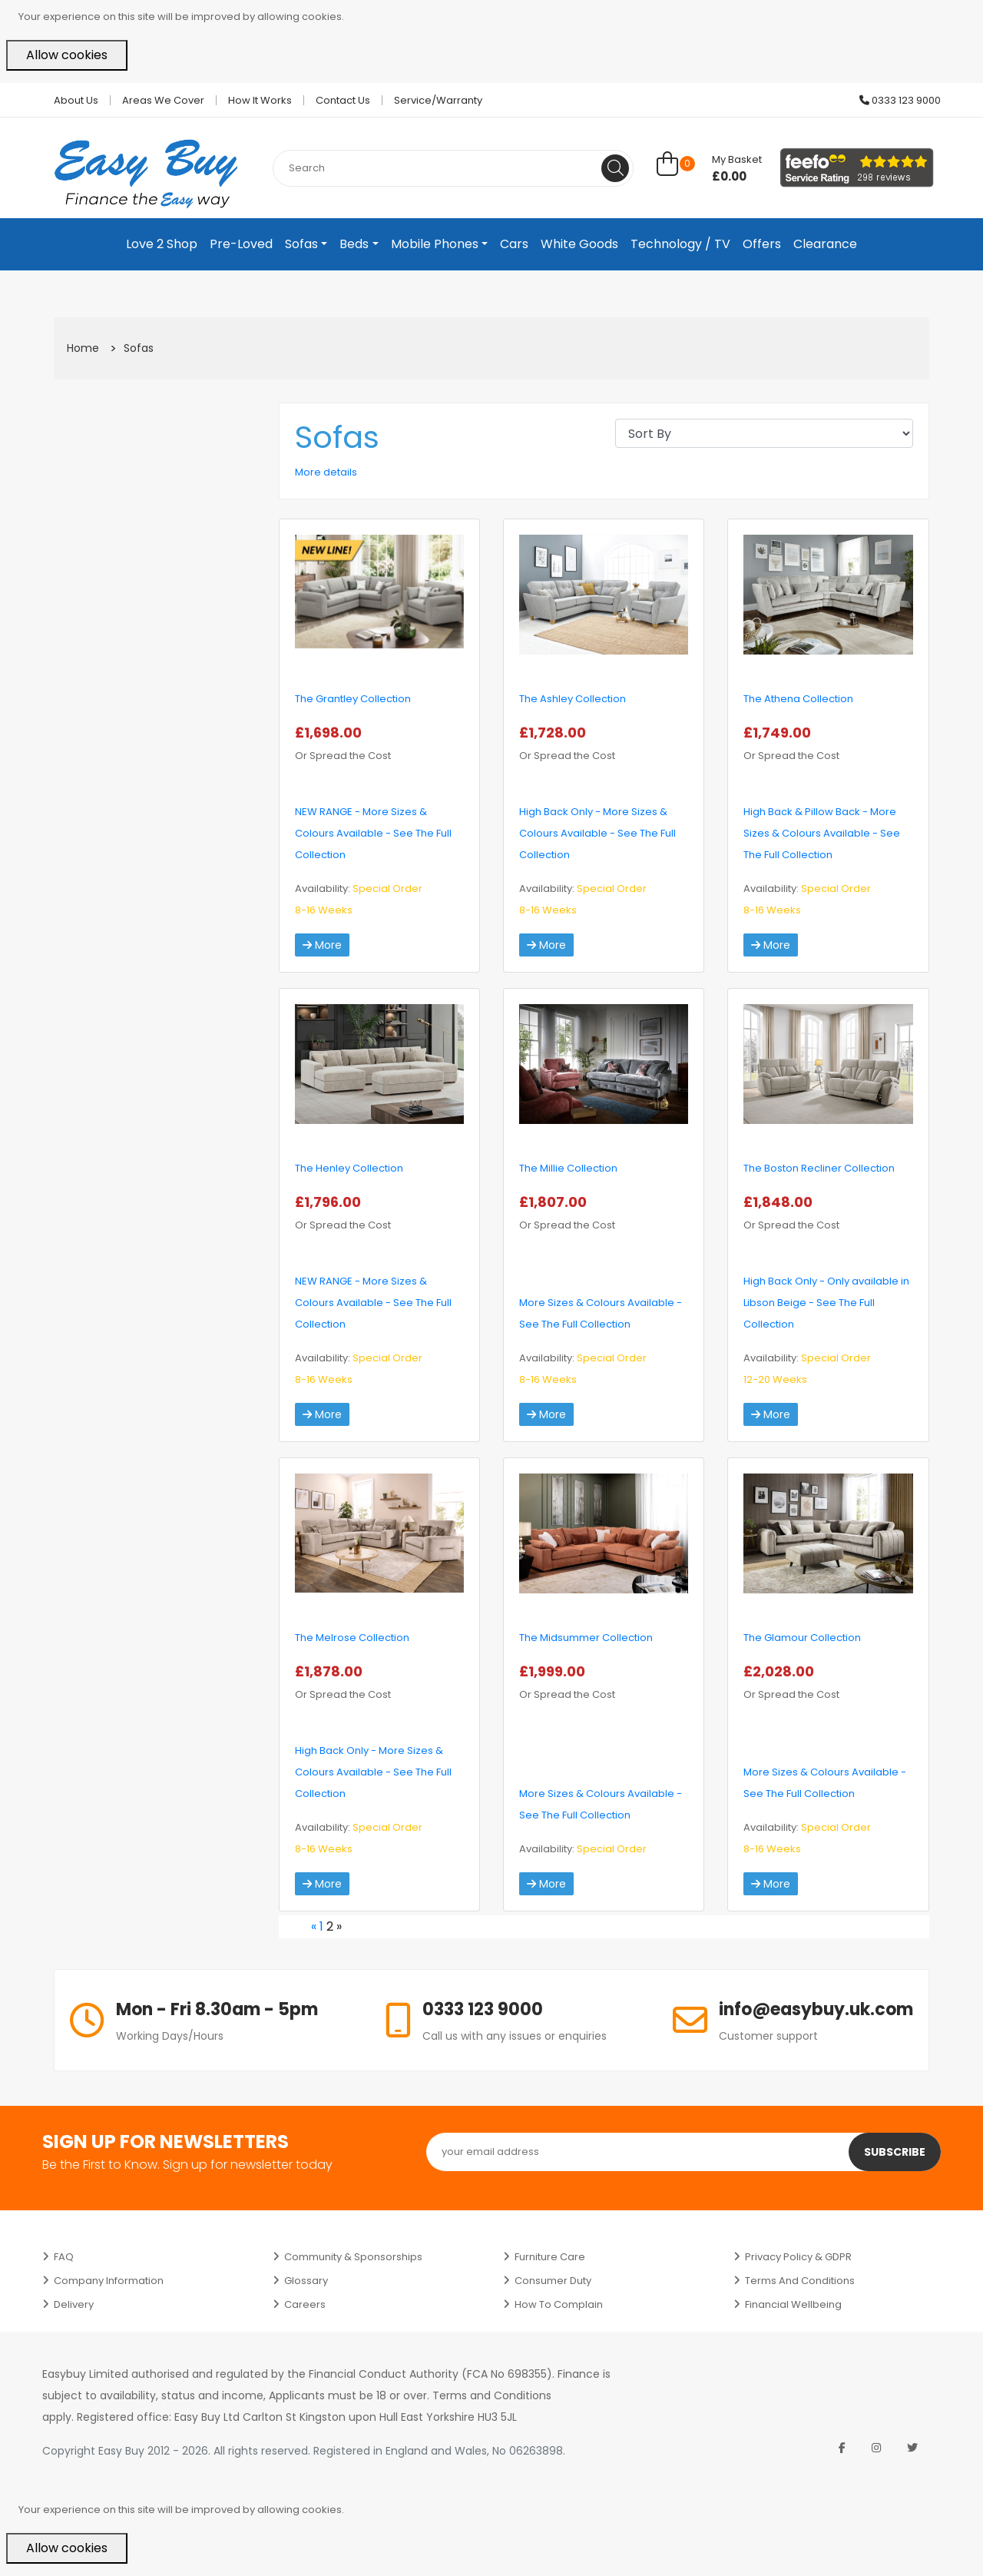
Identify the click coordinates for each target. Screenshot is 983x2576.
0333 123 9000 (900, 100)
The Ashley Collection (572, 698)
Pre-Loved (241, 244)
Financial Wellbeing (793, 2304)
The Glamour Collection (802, 1637)
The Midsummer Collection (586, 1637)
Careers (305, 2304)
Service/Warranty (438, 100)
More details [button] (326, 472)
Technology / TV (680, 244)
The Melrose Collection (352, 1637)
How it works (260, 100)
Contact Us (343, 100)
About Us (76, 100)
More (322, 945)
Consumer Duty (553, 2280)
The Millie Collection (568, 1168)
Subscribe (894, 2152)
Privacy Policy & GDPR (798, 2256)
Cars (514, 244)
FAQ (64, 2256)
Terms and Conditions (800, 2280)
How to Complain (559, 2304)
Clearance (825, 244)
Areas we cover (163, 100)
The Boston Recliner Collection (819, 1168)
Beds (354, 244)
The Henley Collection (349, 1168)
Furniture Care (550, 2256)
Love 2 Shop (161, 244)
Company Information (109, 2280)
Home (83, 348)
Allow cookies (67, 55)
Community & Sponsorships (353, 2256)
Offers (762, 244)
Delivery (74, 2304)
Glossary (306, 2280)
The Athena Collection (798, 698)
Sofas (301, 244)
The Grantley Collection (353, 698)
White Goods (579, 244)
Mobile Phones (434, 244)
